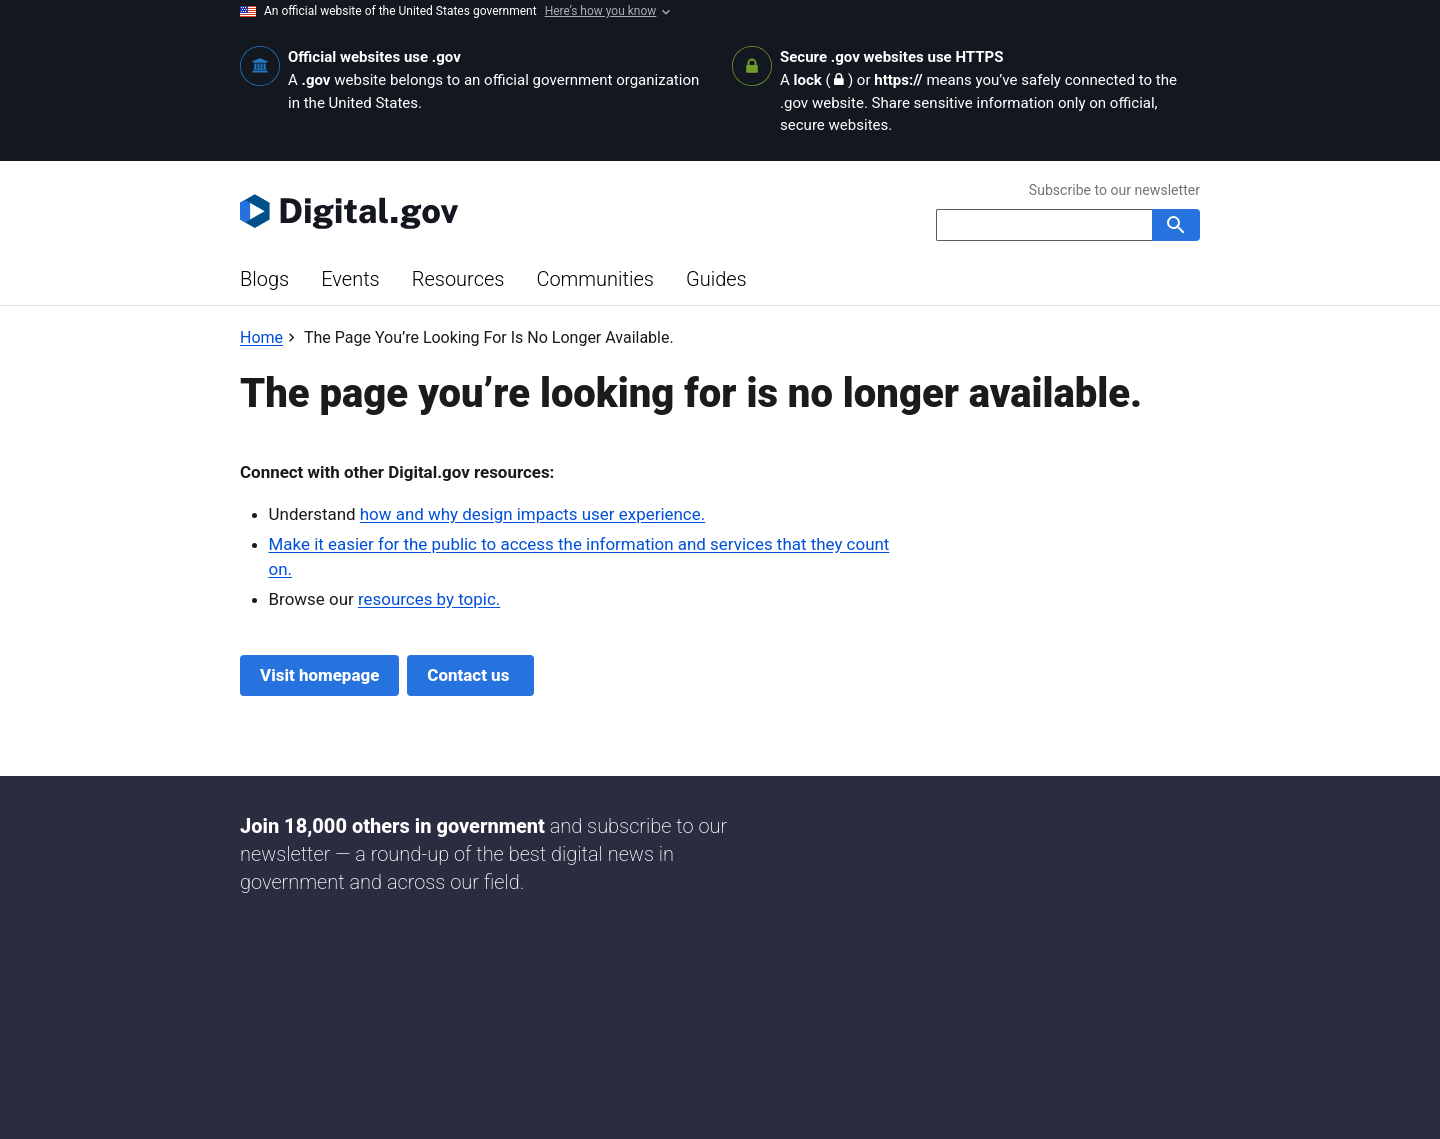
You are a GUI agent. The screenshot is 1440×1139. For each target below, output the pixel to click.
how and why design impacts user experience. (532, 514)
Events (350, 279)
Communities (595, 279)
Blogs (264, 279)
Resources (458, 279)
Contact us (470, 675)
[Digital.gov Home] (480, 211)
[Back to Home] (261, 337)
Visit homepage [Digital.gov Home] (319, 675)
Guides (716, 279)
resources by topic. (429, 599)
